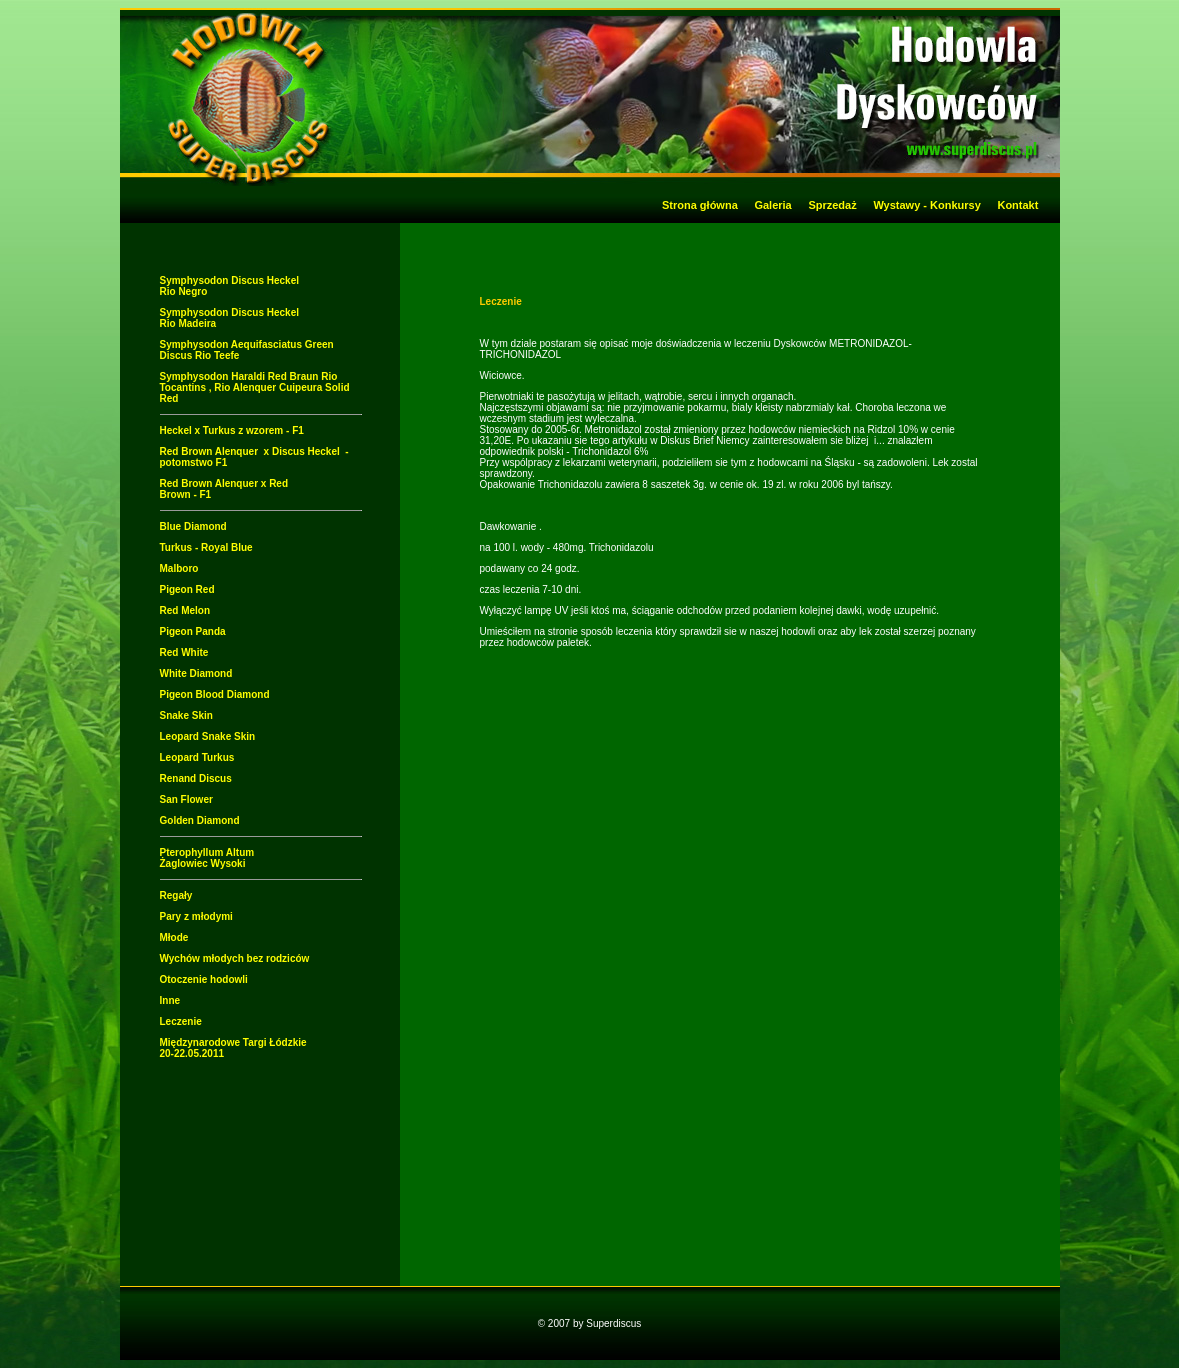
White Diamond (196, 673)
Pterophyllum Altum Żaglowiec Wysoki (207, 858)
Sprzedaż (832, 205)
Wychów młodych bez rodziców (235, 958)
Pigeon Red (187, 589)
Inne (170, 1000)
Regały (176, 895)
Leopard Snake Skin (208, 736)
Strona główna (700, 205)
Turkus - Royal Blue (206, 547)
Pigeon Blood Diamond (215, 694)
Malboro (179, 568)
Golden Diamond (200, 820)
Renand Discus (196, 778)
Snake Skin (186, 715)
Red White (184, 652)
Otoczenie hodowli (204, 979)
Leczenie (181, 1021)
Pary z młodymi (196, 916)
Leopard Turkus (197, 757)
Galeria (772, 205)
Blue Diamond (193, 526)
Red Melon (185, 610)
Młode (174, 937)
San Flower (186, 799)
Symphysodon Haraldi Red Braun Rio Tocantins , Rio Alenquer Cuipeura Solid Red (255, 387)
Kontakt (1026, 205)
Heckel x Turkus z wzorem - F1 (232, 430)
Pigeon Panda (193, 631)
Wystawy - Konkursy (926, 205)
